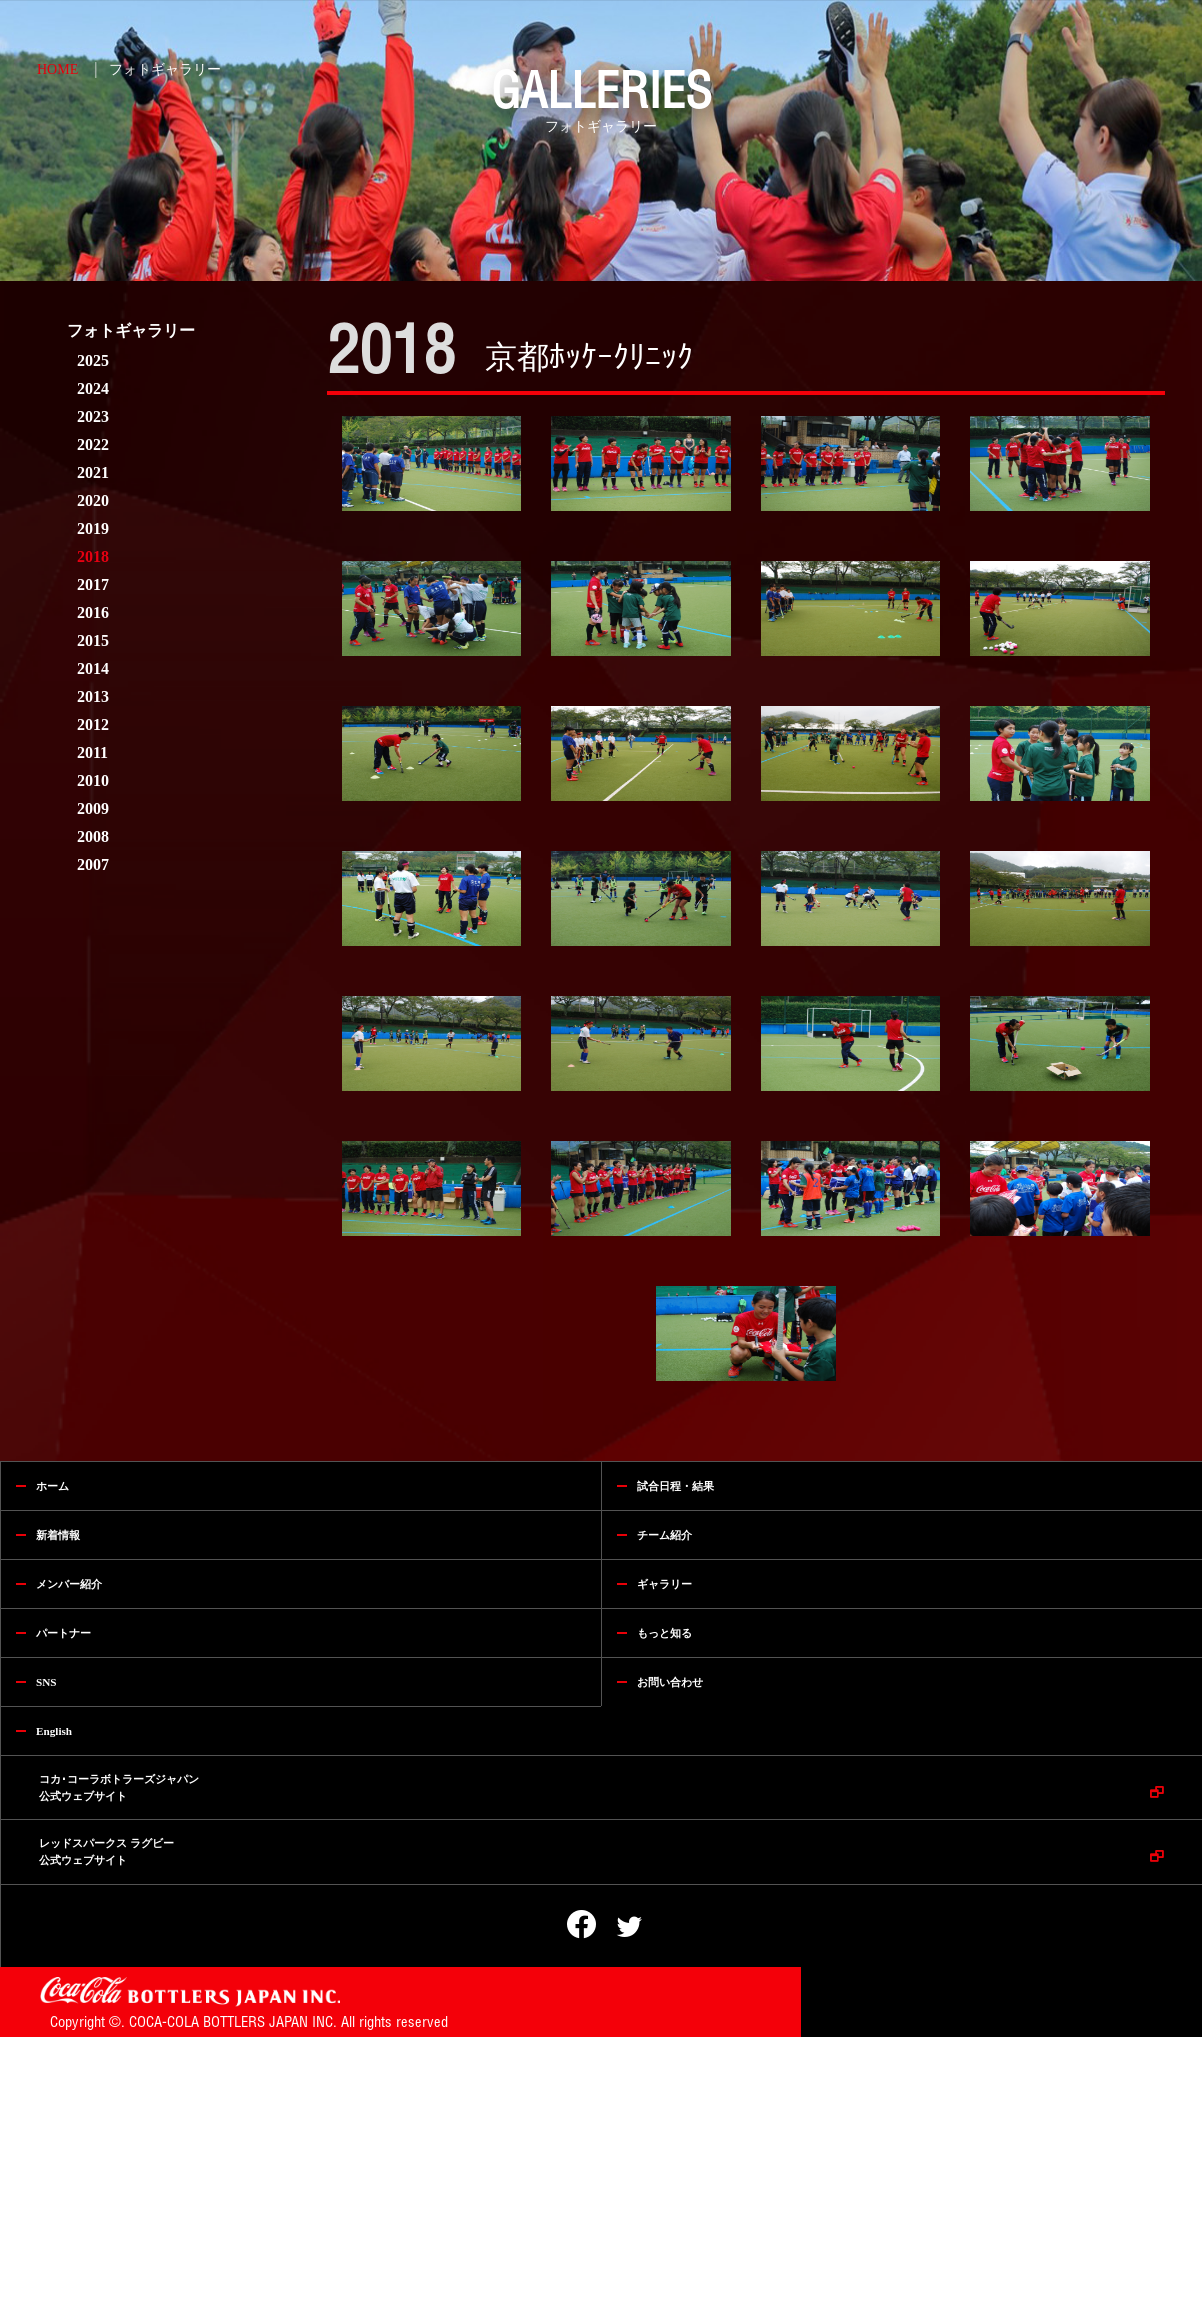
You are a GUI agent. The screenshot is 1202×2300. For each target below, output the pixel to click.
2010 (93, 780)
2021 (93, 472)
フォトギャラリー (165, 69)
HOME (57, 69)
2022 (93, 444)
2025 (93, 360)
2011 (92, 752)
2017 (93, 584)
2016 (93, 612)
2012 (93, 724)
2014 (93, 668)
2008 (93, 836)
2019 (93, 528)
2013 (93, 696)
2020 (93, 500)
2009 (93, 808)
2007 (93, 864)
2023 (93, 416)
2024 (93, 388)
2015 (93, 640)
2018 (93, 556)
